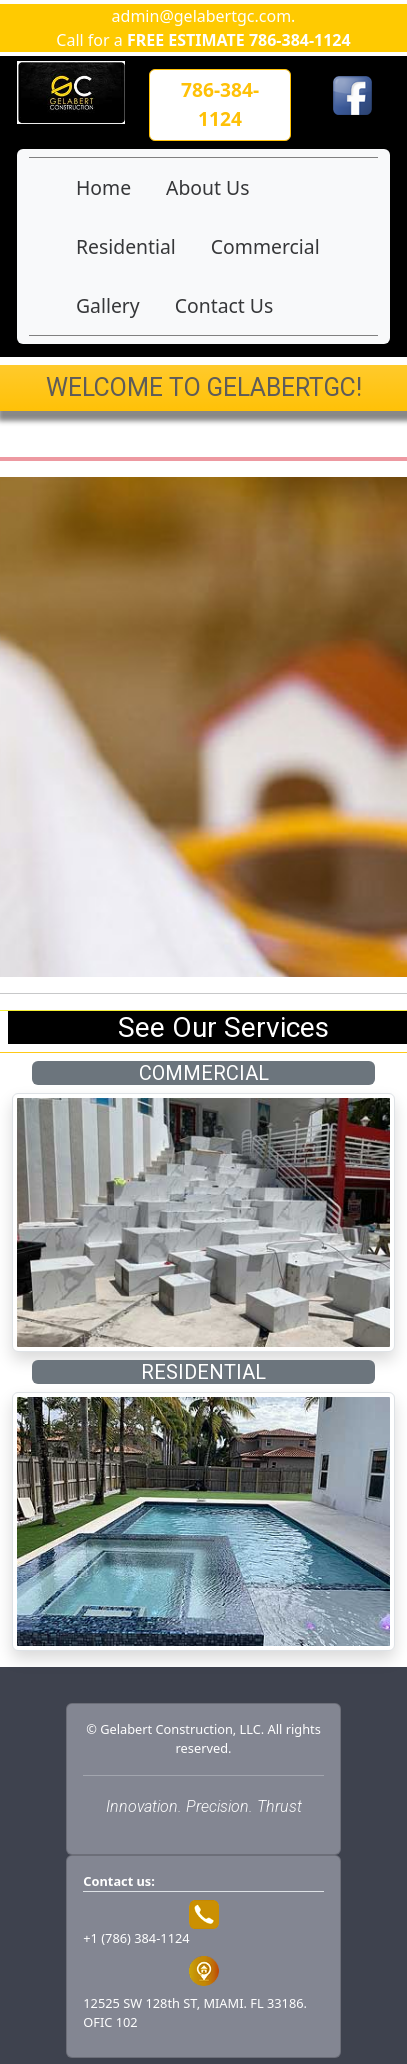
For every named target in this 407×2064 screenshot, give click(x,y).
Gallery (108, 305)
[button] (219, 105)
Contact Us (224, 305)
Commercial (265, 246)
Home (103, 187)
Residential (126, 246)
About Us (207, 187)
